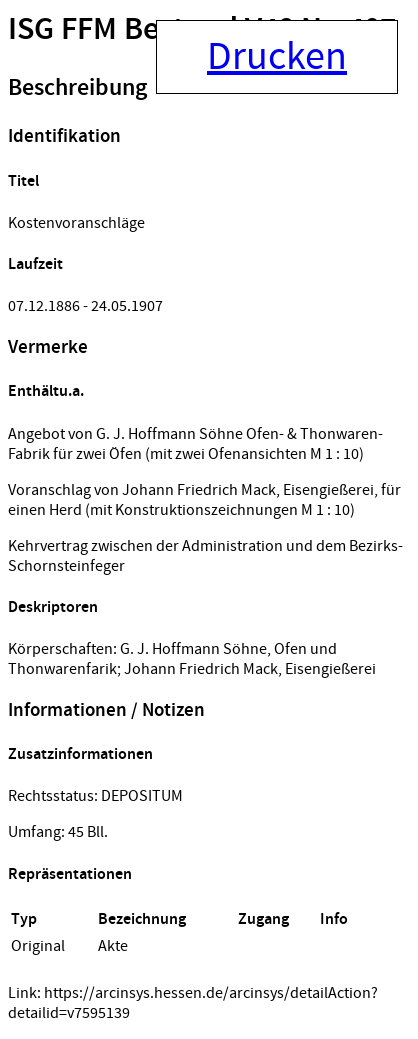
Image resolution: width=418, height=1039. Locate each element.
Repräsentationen (70, 874)
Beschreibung (77, 88)
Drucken (277, 57)
